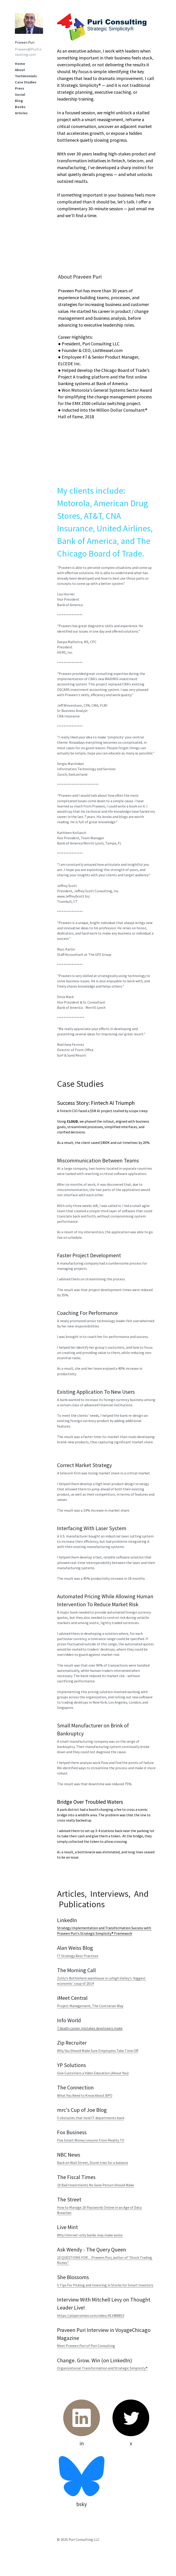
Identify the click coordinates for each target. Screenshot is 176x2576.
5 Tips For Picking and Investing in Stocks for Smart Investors (106, 2293)
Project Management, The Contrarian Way (91, 2013)
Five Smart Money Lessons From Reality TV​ (91, 2148)
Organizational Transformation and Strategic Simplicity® (103, 2376)
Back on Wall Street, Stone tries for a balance (93, 2170)
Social (20, 94)
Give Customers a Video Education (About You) (93, 2080)
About (20, 69)
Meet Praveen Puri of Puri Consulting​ (87, 2353)
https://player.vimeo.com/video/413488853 (91, 2323)
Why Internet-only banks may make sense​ (91, 2242)
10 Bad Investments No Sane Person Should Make (96, 2192)
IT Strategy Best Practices (78, 1963)
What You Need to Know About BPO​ (85, 2103)
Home (20, 63)
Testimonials (26, 76)
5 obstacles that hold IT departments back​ (91, 2125)
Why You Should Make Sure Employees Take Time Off (98, 2058)
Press (19, 88)
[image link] (81, 2417)
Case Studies (25, 82)
